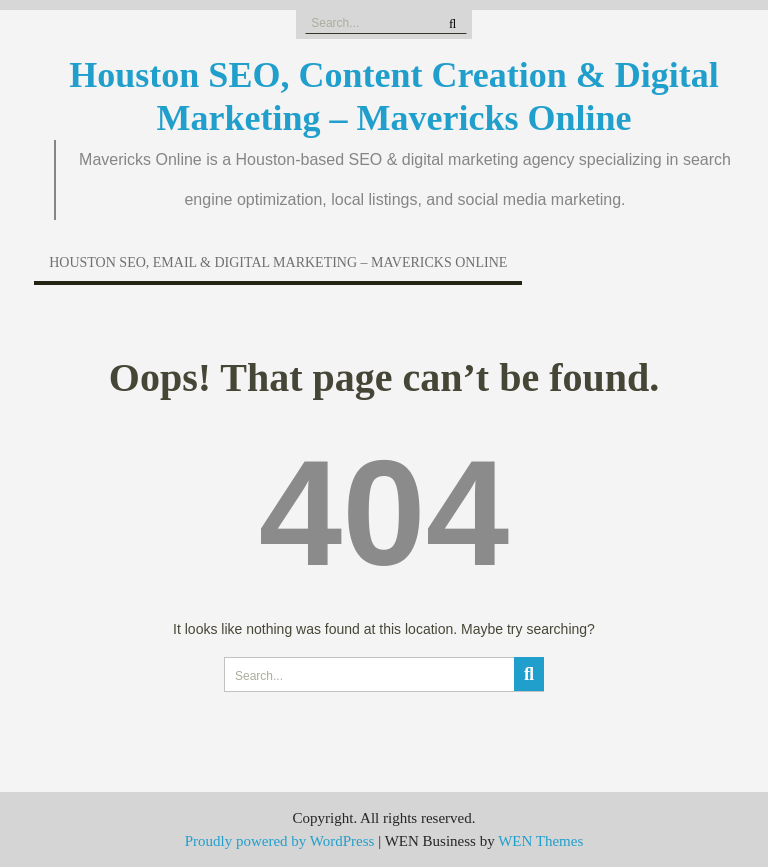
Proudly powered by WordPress (280, 841)
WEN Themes (540, 841)
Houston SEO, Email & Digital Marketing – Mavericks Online (278, 262)
